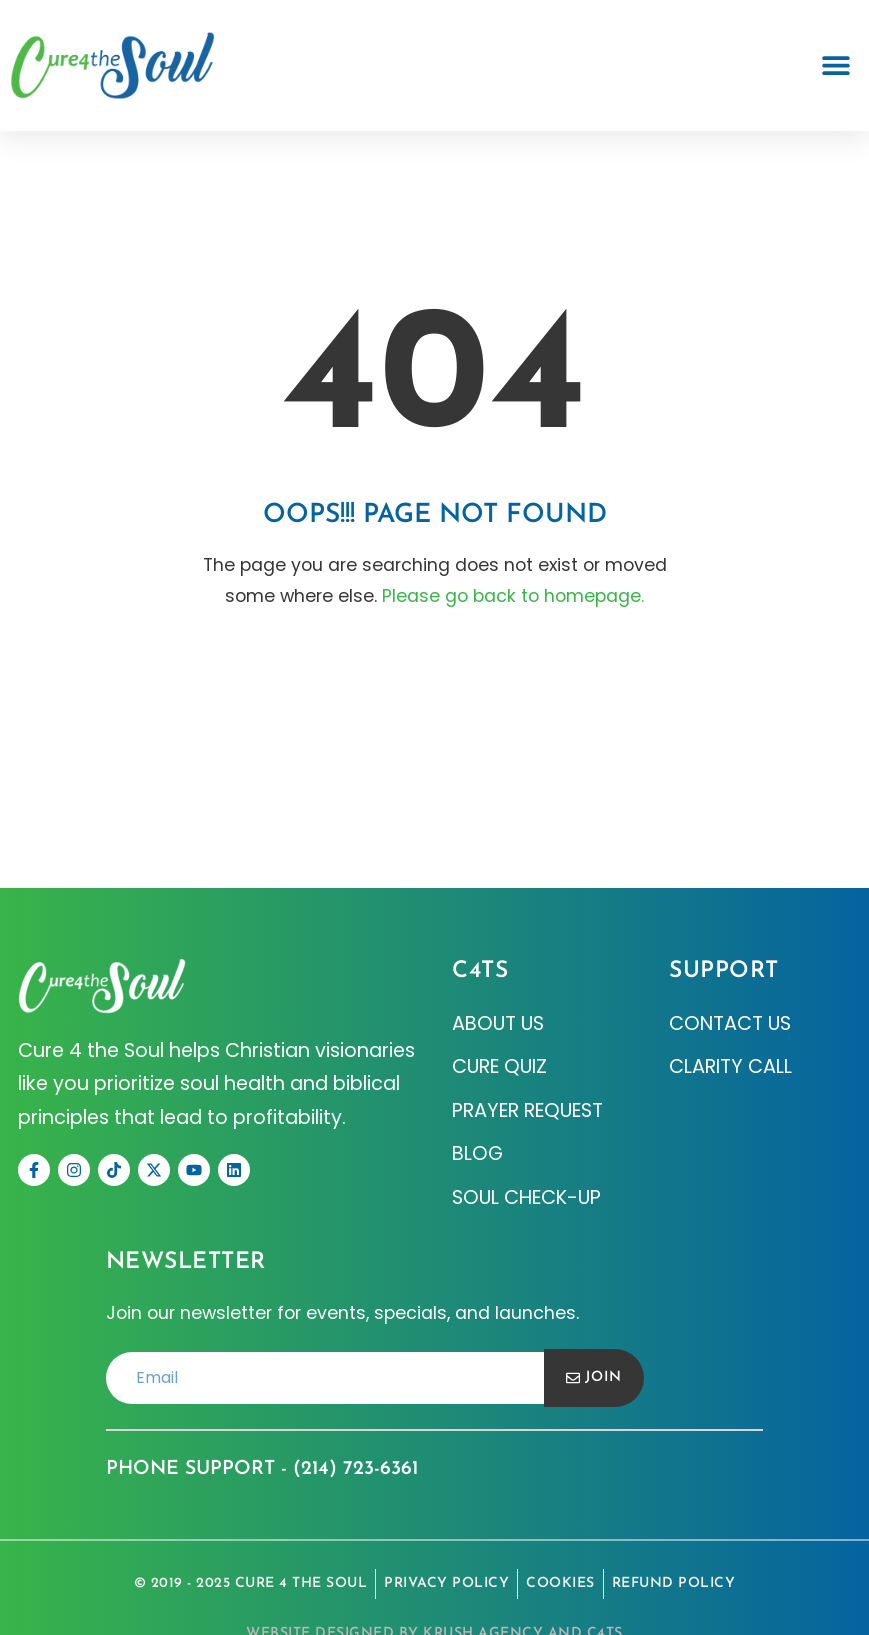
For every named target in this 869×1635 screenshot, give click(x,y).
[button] (836, 65)
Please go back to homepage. (513, 596)
